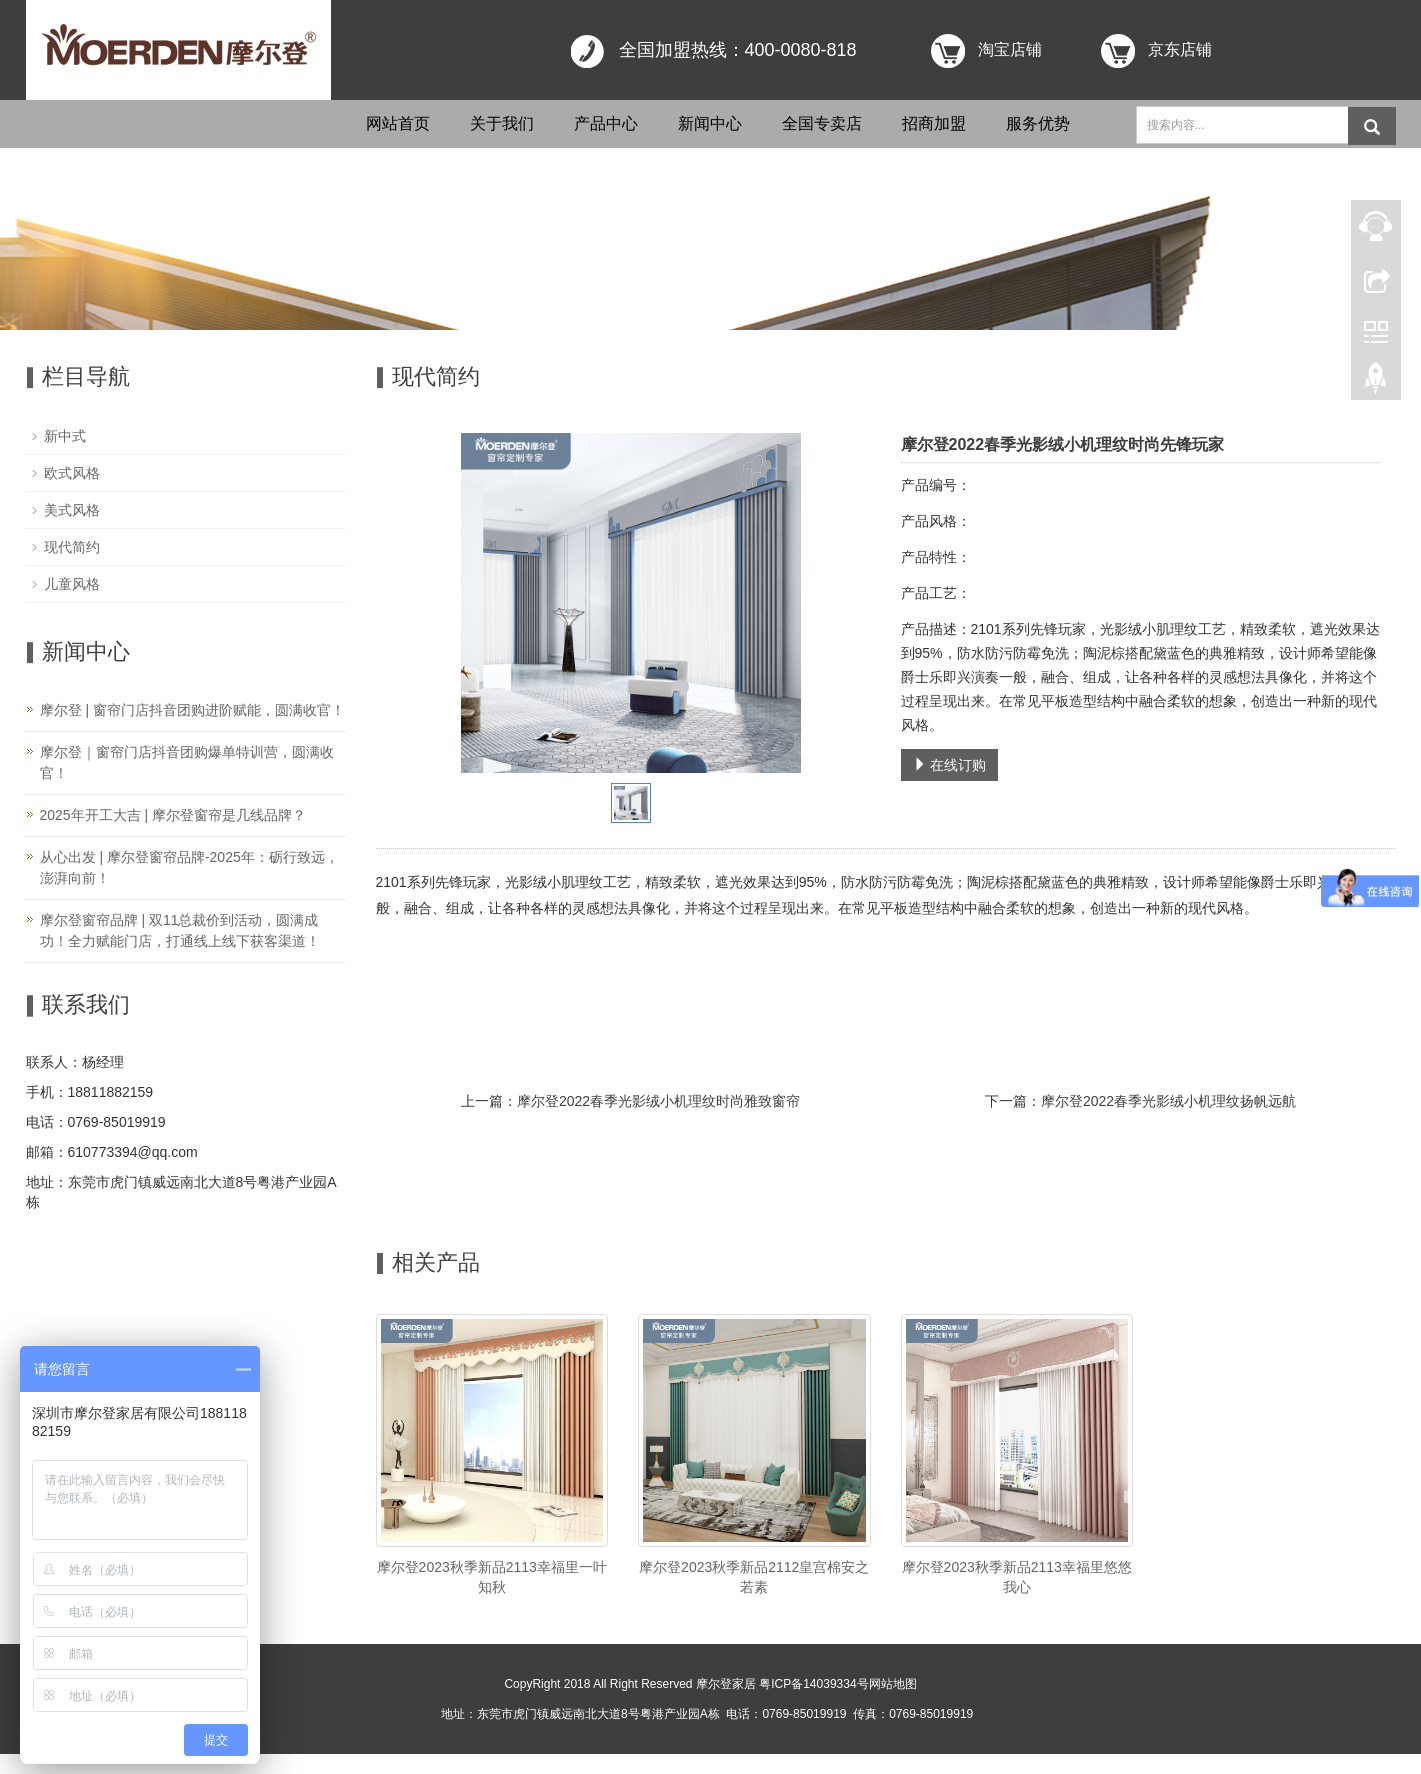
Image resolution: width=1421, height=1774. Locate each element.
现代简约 (72, 547)
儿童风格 (72, 584)
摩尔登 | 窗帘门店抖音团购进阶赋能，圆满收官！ (192, 710)
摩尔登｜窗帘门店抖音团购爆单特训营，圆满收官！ (187, 762)
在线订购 (950, 765)
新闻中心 (710, 123)
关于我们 (502, 123)
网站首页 (398, 123)
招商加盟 (934, 123)
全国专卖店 (822, 123)
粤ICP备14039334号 (813, 1684)
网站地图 (893, 1684)
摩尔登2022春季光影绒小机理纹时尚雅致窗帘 (658, 1101)
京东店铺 (1180, 49)
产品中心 (606, 123)
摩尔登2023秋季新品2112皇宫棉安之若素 (754, 1577)
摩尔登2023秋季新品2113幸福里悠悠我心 (1017, 1577)
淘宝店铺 (1010, 49)
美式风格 (72, 510)
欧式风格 (72, 473)
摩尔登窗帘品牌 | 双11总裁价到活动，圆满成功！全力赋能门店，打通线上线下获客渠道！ (180, 930)
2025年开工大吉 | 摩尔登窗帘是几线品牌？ (173, 815)
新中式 (65, 436)
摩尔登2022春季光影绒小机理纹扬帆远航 (1168, 1101)
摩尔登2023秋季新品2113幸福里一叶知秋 (492, 1577)
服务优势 (1038, 123)
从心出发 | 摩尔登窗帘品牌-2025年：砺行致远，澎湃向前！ (189, 867)
